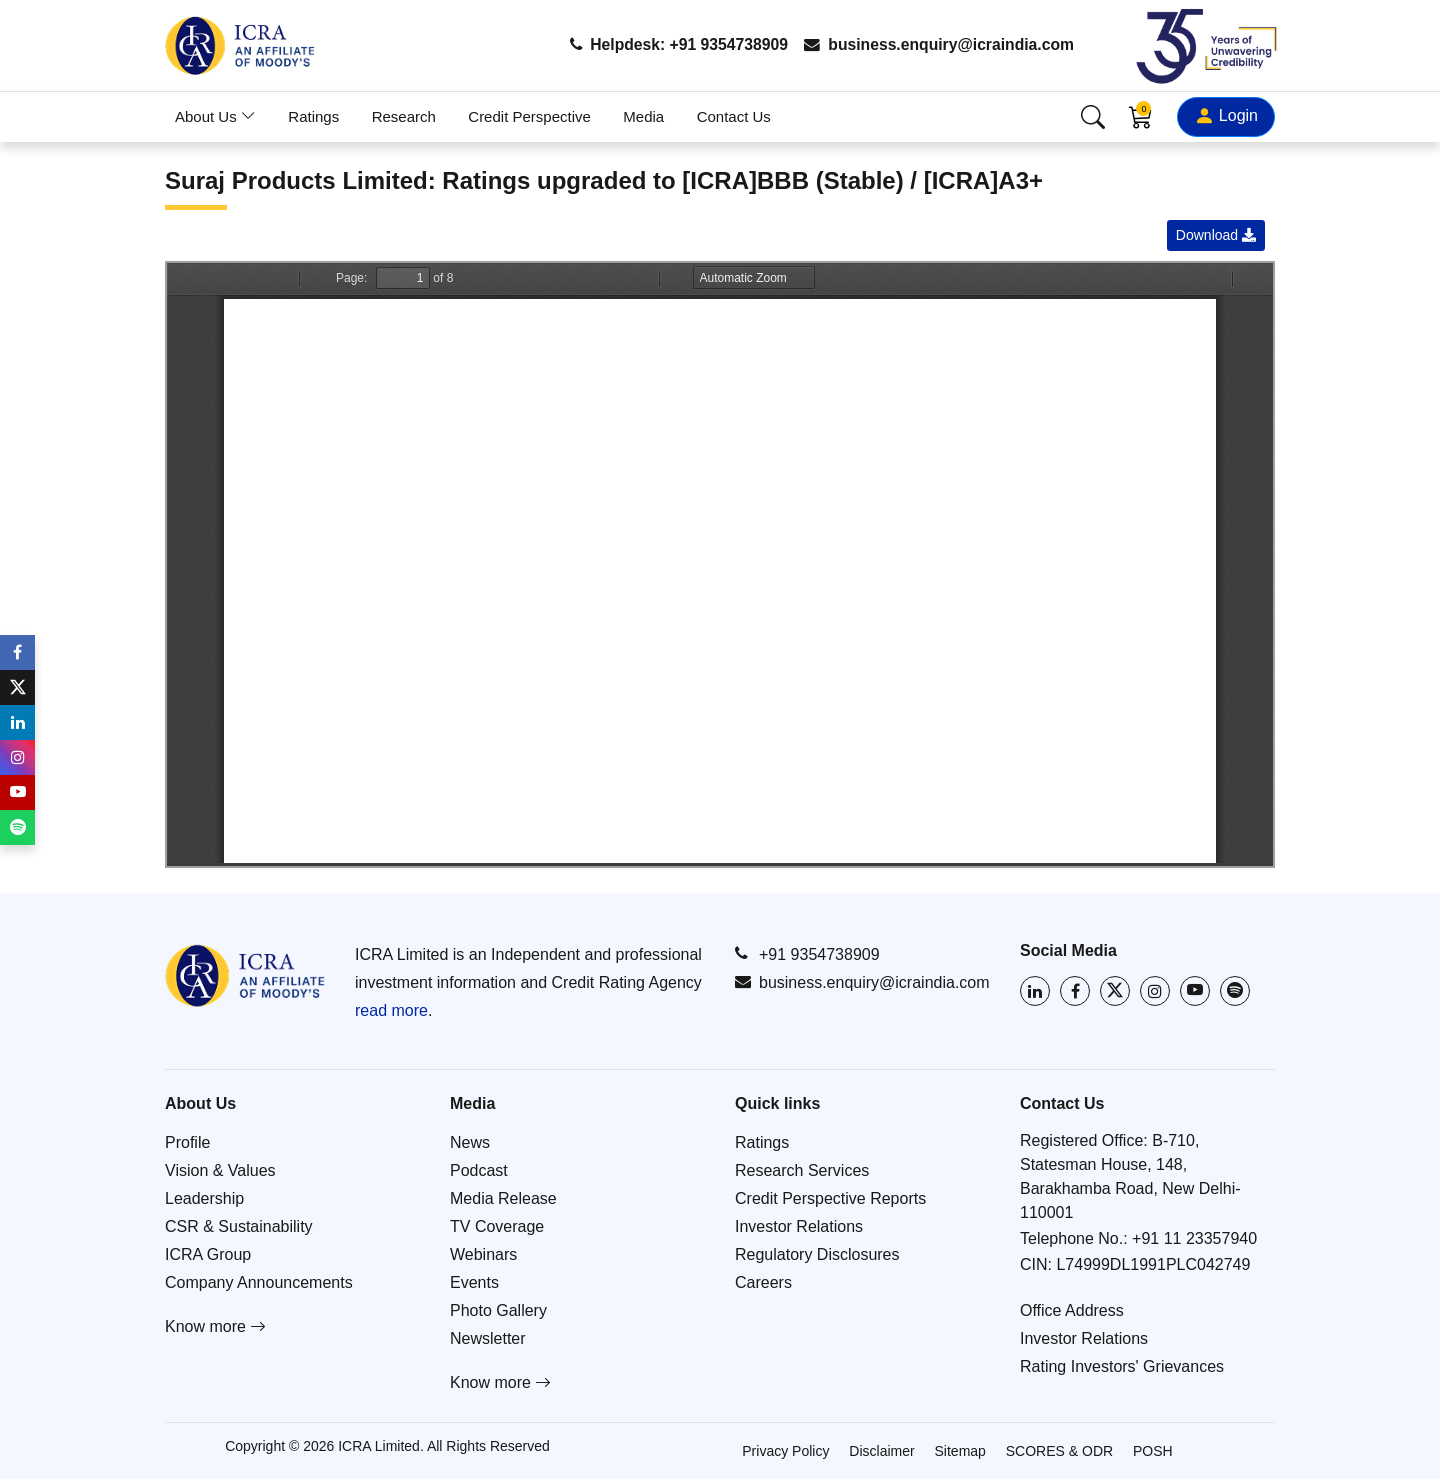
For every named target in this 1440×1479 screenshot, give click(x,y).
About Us (215, 116)
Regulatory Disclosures (817, 1254)
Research (404, 116)
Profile (187, 1142)
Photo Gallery (498, 1310)
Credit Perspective (529, 116)
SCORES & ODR (1059, 1451)
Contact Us (734, 116)
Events (474, 1282)
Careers (763, 1282)
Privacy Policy (785, 1451)
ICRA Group (208, 1254)
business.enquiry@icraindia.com (936, 45)
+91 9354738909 (807, 954)
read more (391, 1010)
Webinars (483, 1254)
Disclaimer (881, 1451)
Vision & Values (220, 1170)
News (470, 1142)
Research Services (802, 1170)
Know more (215, 1326)
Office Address (1072, 1310)
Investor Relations (799, 1226)
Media (643, 116)
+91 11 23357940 (1194, 1238)
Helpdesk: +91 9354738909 (671, 45)
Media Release (503, 1198)
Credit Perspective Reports (830, 1198)
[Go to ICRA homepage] (245, 975)
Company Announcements (259, 1282)
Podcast (479, 1170)
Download (1216, 235)
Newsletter (488, 1338)
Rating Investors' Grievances (1122, 1366)
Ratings (313, 116)
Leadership (204, 1198)
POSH (1153, 1451)
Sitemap (960, 1451)
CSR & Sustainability (239, 1226)
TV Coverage (497, 1226)
